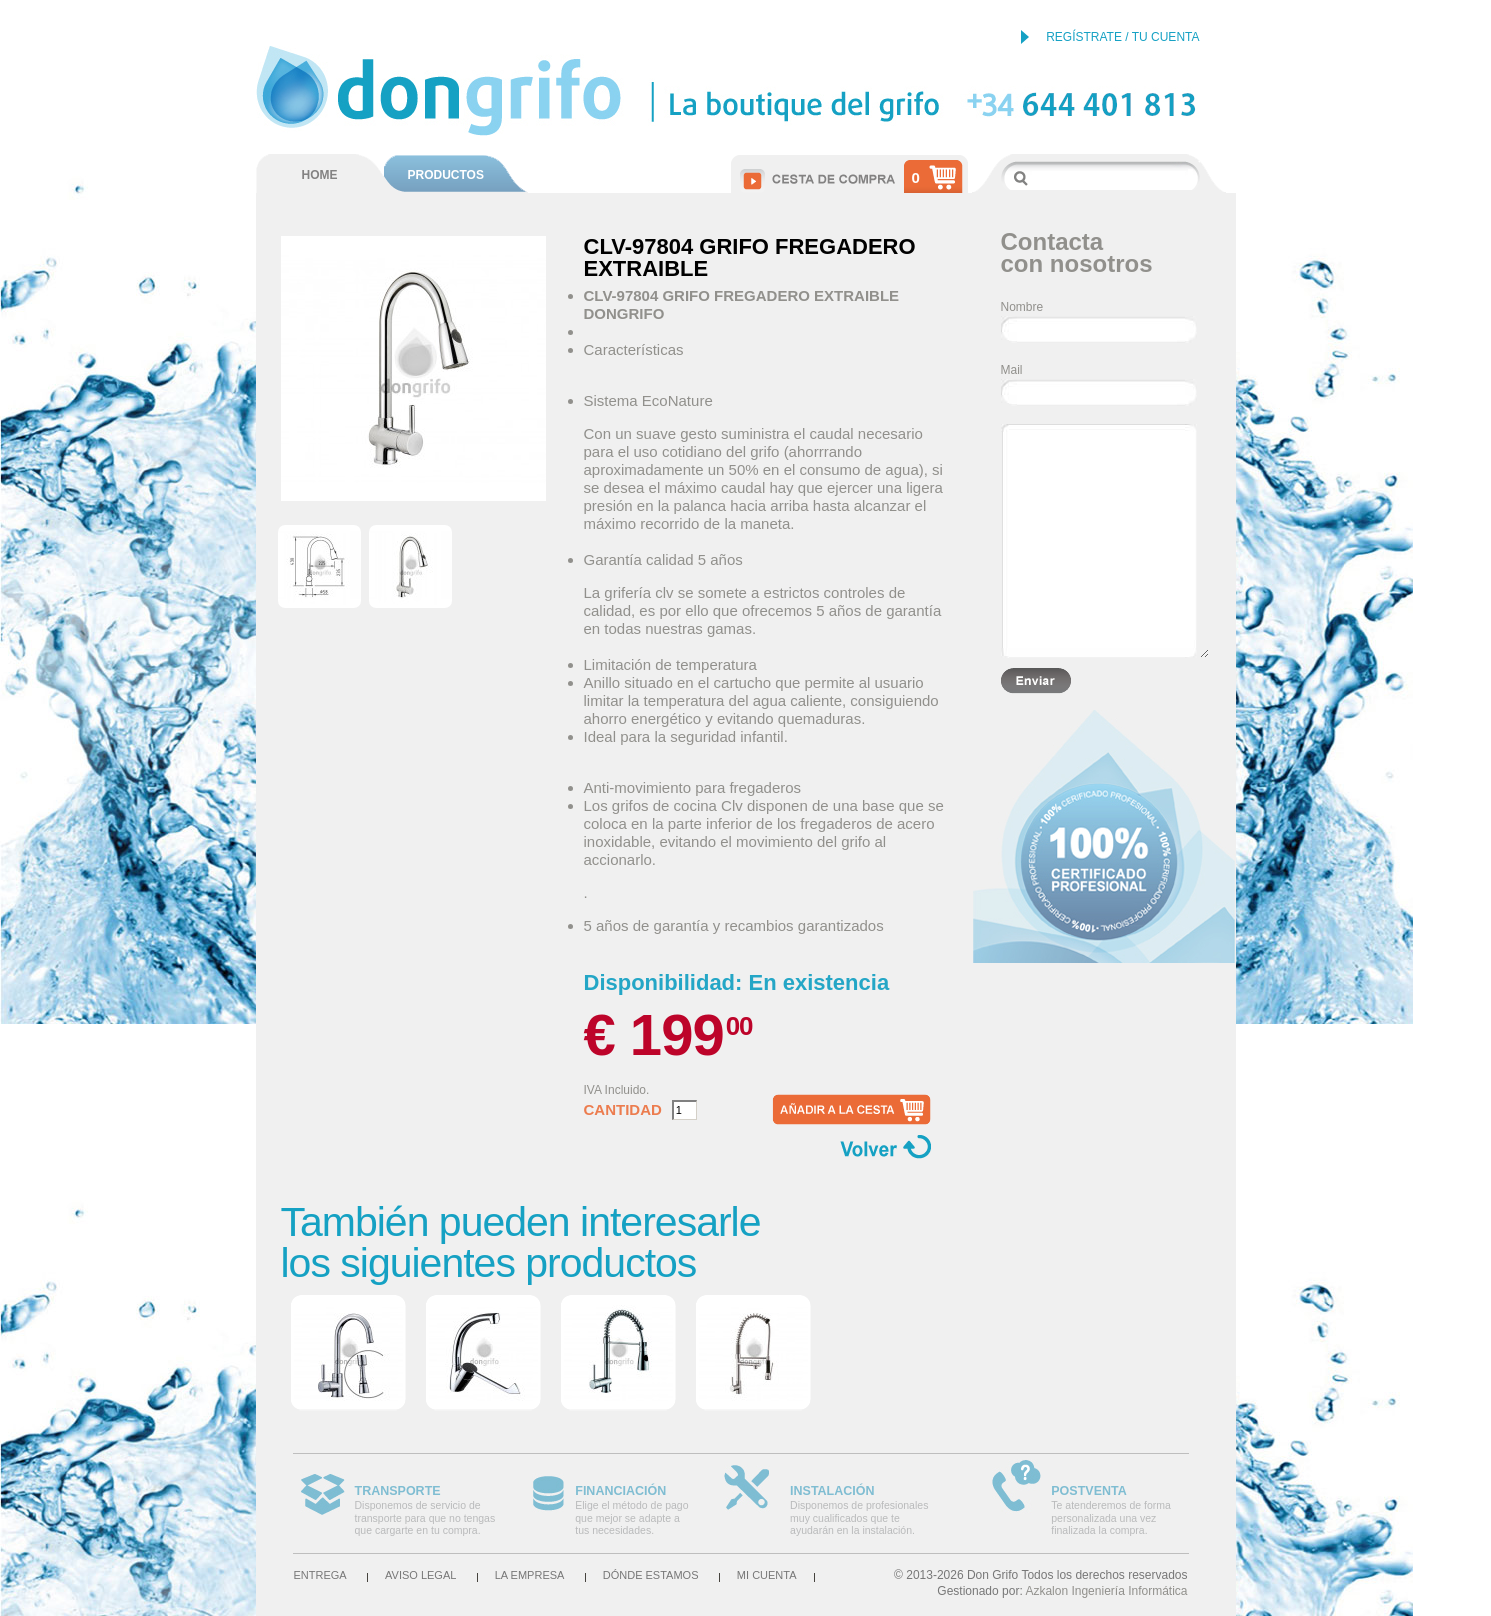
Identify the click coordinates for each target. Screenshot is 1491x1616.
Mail (1012, 370)
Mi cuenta (767, 1575)
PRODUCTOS (446, 175)
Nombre (1022, 307)
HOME (320, 175)
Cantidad (623, 1110)
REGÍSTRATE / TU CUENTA (1122, 37)
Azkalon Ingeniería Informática (1106, 1591)
